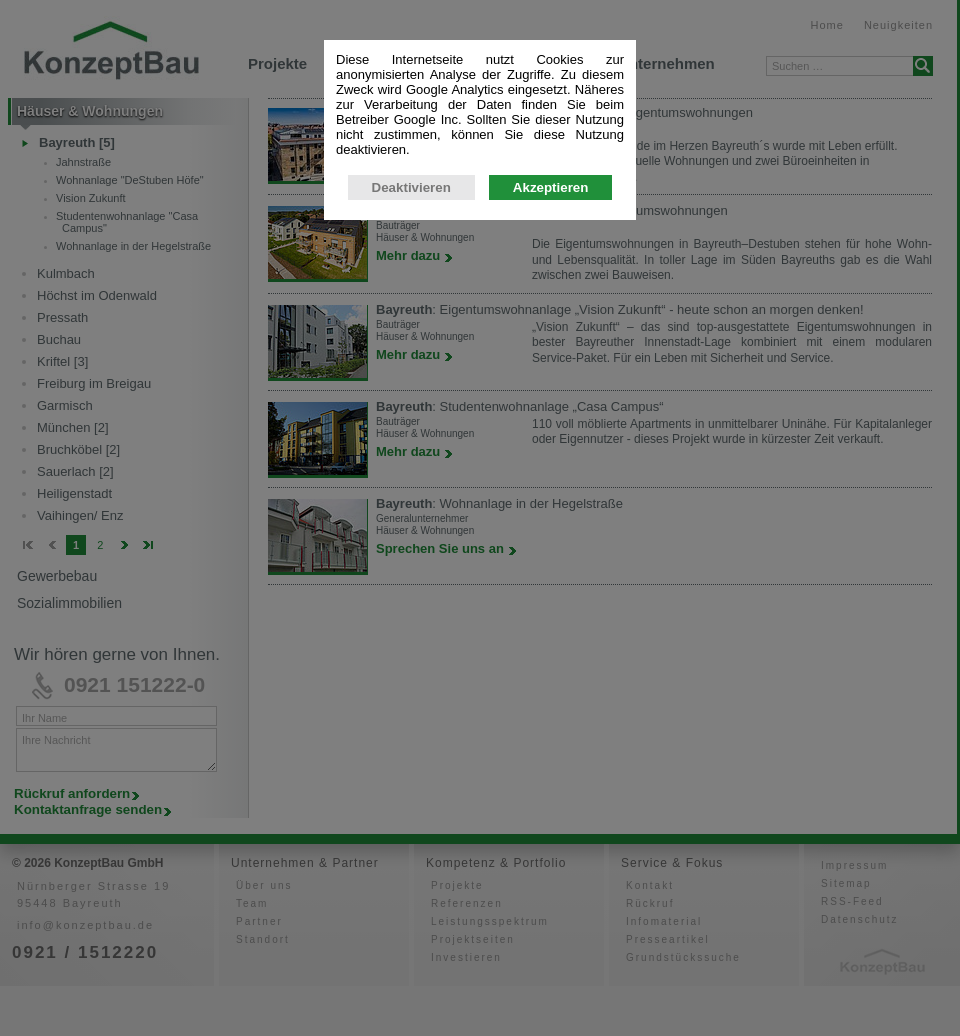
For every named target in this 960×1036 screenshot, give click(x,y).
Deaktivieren (411, 275)
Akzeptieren (551, 275)
